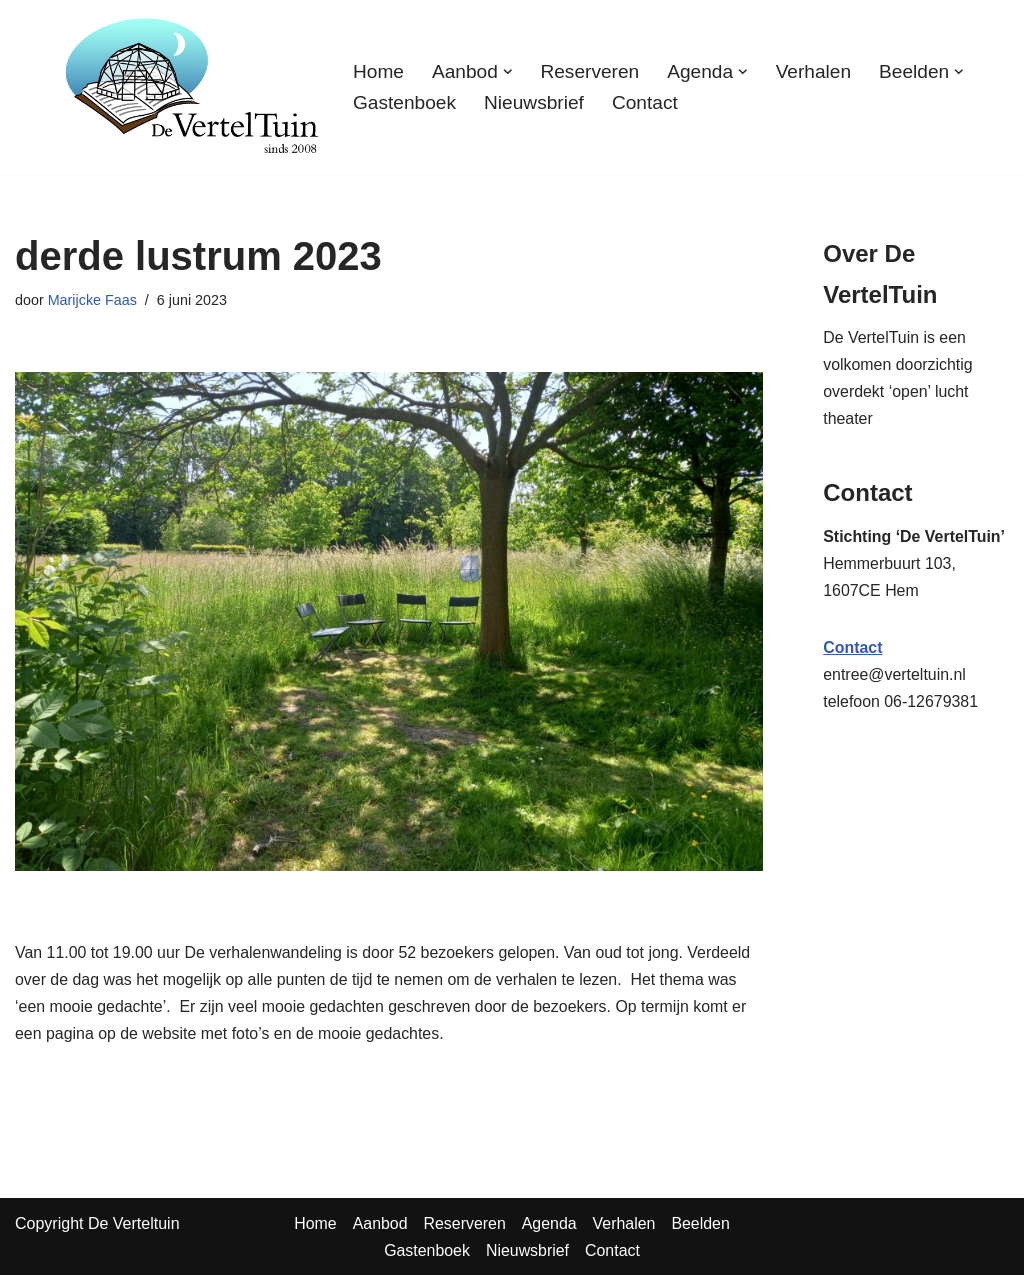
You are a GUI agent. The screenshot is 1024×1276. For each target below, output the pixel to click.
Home (378, 70)
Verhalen (815, 70)
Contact (646, 102)
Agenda (549, 1224)
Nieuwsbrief (534, 102)
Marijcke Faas (93, 300)
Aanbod (379, 1224)
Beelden (701, 1224)
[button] (508, 71)
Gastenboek (404, 102)
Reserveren (590, 70)
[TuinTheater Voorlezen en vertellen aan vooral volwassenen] (192, 87)
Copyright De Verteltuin (97, 1224)
